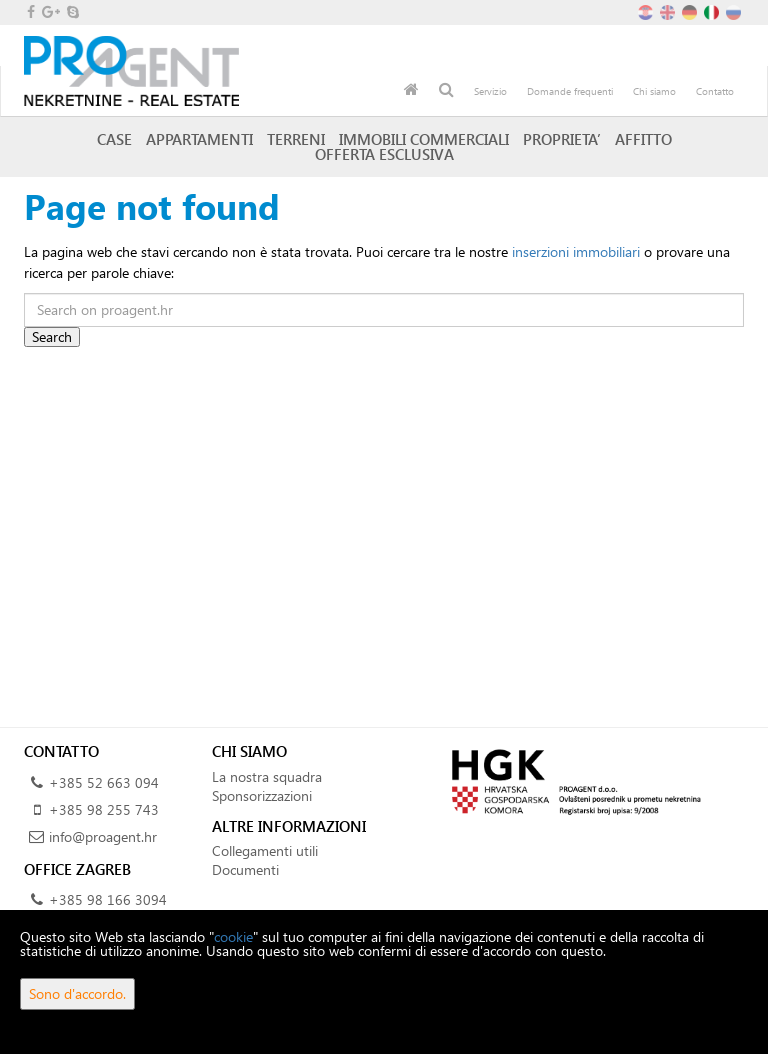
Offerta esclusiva (384, 154)
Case (114, 139)
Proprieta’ (562, 139)
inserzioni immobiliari (576, 251)
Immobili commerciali (424, 139)
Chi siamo (654, 91)
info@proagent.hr (103, 836)
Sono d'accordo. (77, 993)
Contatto (715, 91)
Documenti (245, 869)
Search (52, 336)
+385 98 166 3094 (108, 899)
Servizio (490, 91)
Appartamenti (199, 139)
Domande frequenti (570, 91)
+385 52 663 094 (104, 782)
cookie (233, 936)
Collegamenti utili (265, 850)
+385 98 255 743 (104, 809)
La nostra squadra (267, 776)
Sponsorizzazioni (262, 795)
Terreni (296, 139)
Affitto (643, 139)
